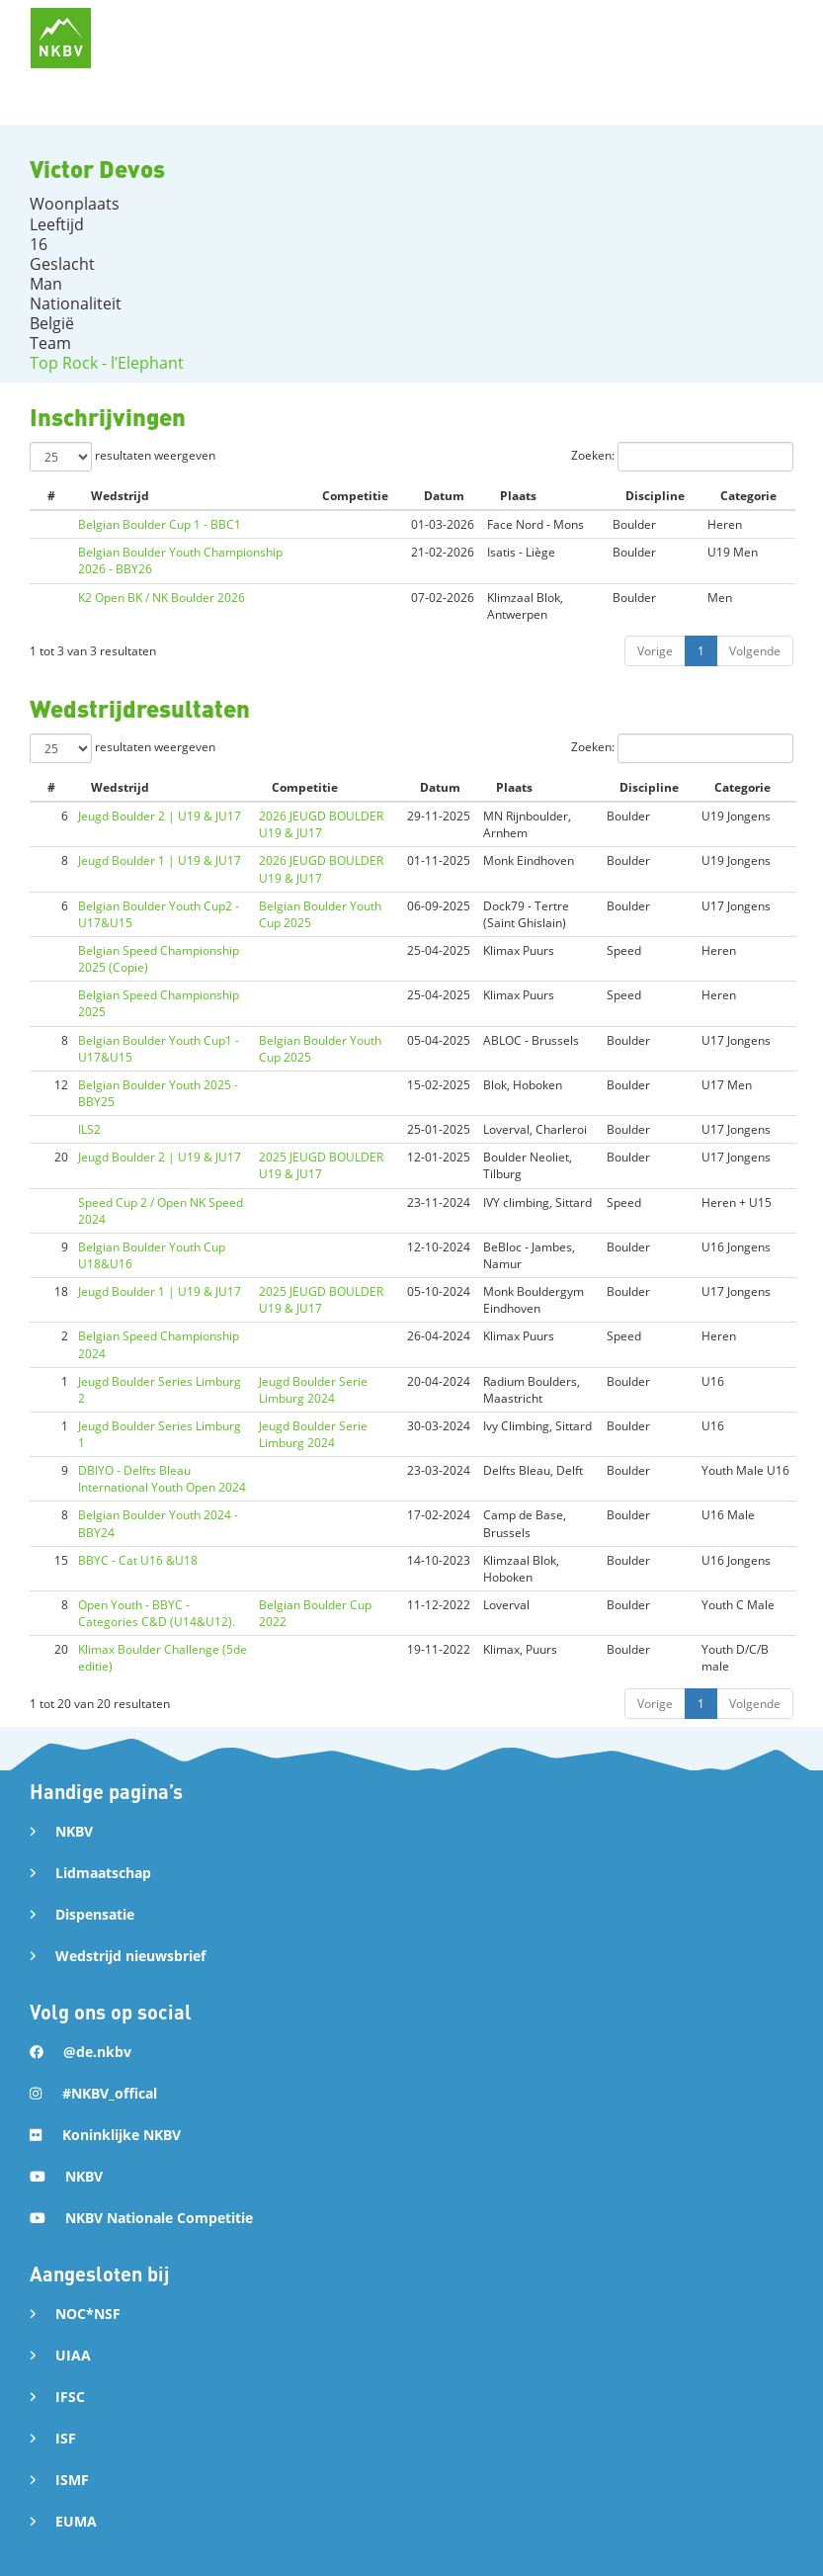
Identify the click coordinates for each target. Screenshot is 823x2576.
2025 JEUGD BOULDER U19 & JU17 (321, 1165)
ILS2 (89, 1129)
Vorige (655, 651)
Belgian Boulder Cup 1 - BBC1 (159, 524)
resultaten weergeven (122, 457)
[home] (61, 38)
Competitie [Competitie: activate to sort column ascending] (355, 495)
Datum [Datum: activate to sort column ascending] (444, 495)
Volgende (755, 651)
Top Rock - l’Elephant (107, 363)
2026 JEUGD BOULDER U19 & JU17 (321, 824)
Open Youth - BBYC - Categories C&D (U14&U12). (156, 1613)
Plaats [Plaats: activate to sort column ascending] (518, 495)
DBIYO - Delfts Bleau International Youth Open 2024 (162, 1479)
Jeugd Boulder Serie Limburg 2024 (313, 1390)
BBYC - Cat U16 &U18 (138, 1560)
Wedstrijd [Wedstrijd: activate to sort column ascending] (120, 495)
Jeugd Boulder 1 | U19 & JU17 (159, 860)
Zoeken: (682, 457)
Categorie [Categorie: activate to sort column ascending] (748, 495)
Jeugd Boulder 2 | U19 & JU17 (159, 816)
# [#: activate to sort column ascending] (51, 495)
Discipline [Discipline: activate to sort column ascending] (655, 495)
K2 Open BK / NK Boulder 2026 (161, 597)
